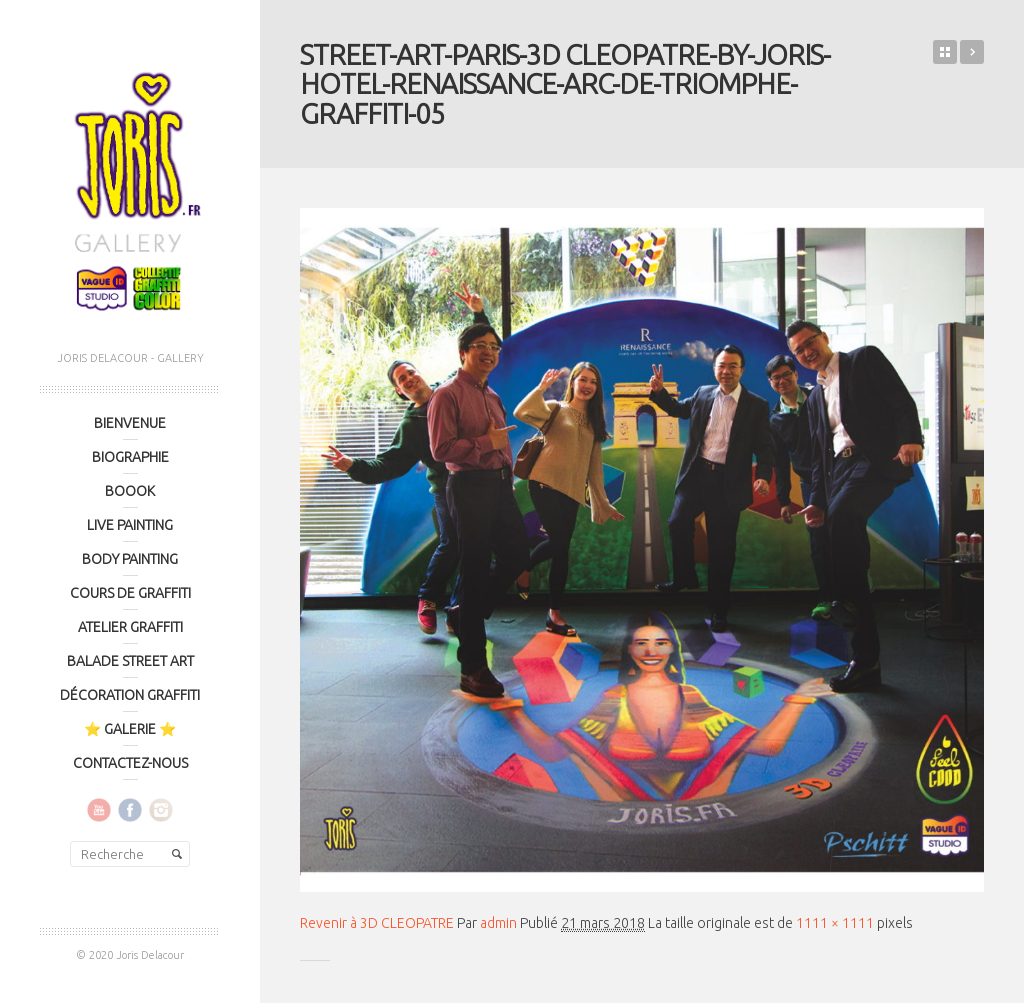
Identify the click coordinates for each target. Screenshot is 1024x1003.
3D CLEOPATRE (972, 52)
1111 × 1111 (835, 923)
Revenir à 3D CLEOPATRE (377, 923)
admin (498, 923)
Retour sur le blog (945, 52)
